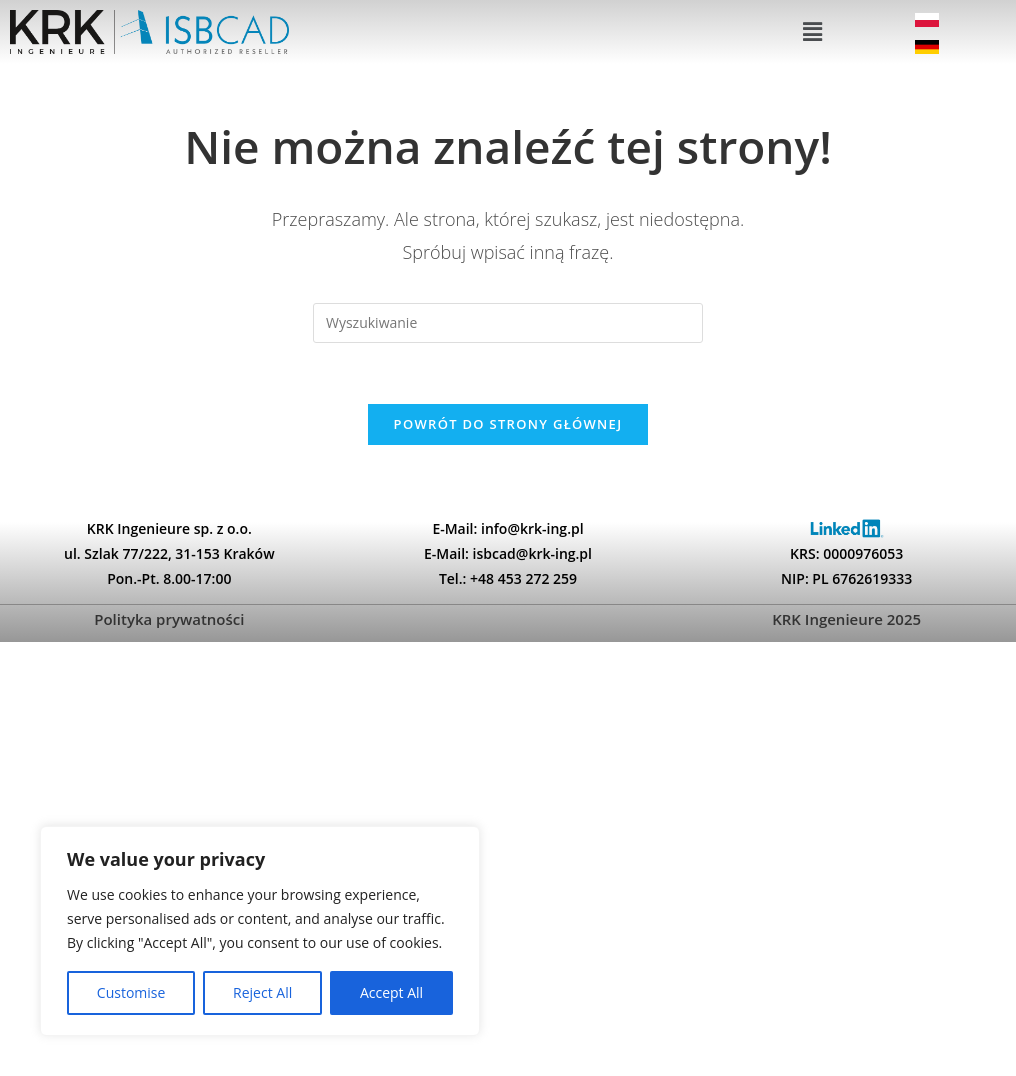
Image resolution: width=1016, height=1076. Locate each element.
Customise (131, 992)
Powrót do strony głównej (508, 426)
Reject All (262, 992)
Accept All (391, 992)
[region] (260, 931)
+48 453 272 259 (523, 580)
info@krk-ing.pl (532, 530)
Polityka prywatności (169, 621)
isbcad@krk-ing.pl (532, 555)
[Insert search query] (508, 325)
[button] (813, 33)
